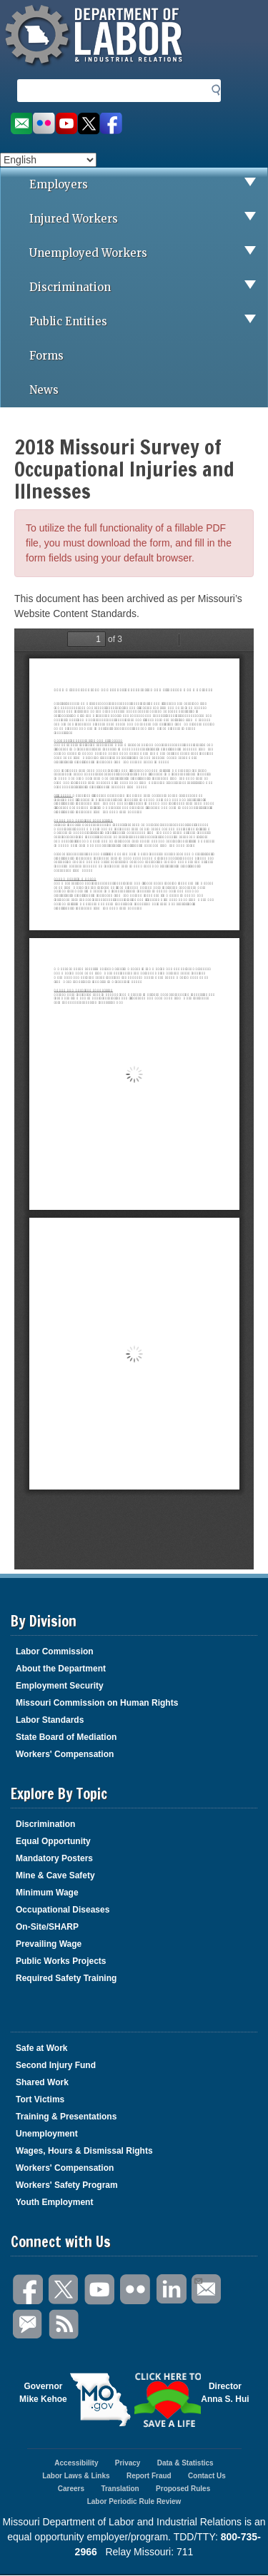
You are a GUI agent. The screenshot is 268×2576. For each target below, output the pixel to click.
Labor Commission (55, 1651)
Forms (46, 355)
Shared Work (42, 2082)
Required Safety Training (66, 1978)
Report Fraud (149, 2476)
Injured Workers (148, 219)
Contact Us (207, 2476)
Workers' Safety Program (67, 2185)
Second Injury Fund (56, 2065)
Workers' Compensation (65, 1754)
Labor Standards (50, 1720)
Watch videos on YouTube (66, 124)
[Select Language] (48, 160)
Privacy (128, 2463)
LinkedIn (171, 2289)
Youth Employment (54, 2202)
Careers (71, 2489)
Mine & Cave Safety (55, 1875)
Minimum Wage (47, 1893)
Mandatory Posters (54, 1858)
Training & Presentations (66, 2117)
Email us (21, 124)
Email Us (198, 2279)
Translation (120, 2489)
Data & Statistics (185, 2463)
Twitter (64, 2289)
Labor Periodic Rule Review (134, 2501)
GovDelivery (28, 2324)
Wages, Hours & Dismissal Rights (84, 2151)
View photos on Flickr (43, 124)
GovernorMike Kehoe (43, 2392)
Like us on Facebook (111, 124)
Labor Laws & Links (75, 2476)
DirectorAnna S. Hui (225, 2392)
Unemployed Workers (148, 253)
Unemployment (47, 2134)
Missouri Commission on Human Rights (97, 1703)
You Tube (100, 2289)
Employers (148, 185)
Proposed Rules (183, 2489)
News (44, 390)
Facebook (28, 2289)
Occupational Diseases (62, 1910)
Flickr (136, 2289)
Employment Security (60, 1686)
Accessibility (76, 2463)
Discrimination (148, 287)
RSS (64, 2324)
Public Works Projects (61, 1961)
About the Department (61, 1669)
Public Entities (148, 322)
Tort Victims (40, 2099)
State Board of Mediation (66, 1737)
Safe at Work (41, 2048)
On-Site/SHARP (47, 1927)
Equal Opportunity (53, 1841)
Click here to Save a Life (168, 2400)
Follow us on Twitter (89, 124)
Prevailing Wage (48, 1944)
